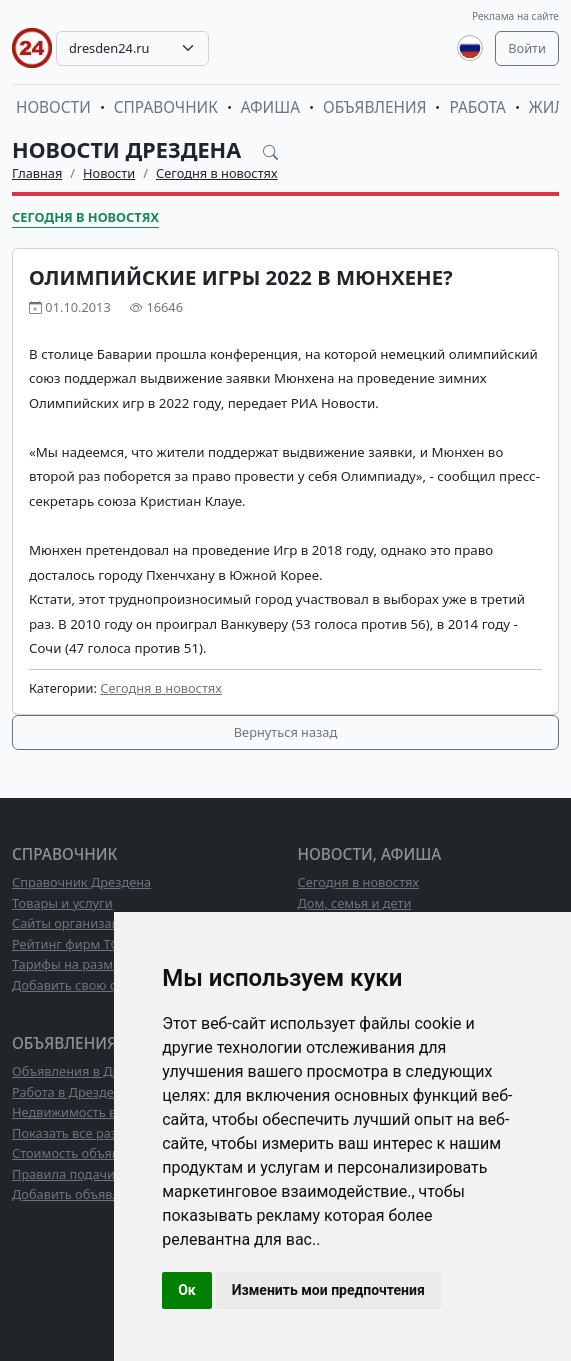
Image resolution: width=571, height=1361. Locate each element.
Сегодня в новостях (217, 173)
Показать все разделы (80, 1133)
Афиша (270, 107)
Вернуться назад (285, 732)
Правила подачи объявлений (103, 1174)
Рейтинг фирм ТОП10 (78, 944)
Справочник (166, 107)
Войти (527, 48)
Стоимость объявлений (84, 1153)
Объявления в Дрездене (87, 1071)
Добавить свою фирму (81, 985)
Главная (37, 173)
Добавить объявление (81, 1194)
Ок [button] (187, 1290)
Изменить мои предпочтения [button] (328, 1290)
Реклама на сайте (515, 16)
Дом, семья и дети (355, 903)
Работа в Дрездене (70, 1092)
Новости (53, 107)
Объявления (375, 107)
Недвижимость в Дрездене (96, 1112)
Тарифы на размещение (87, 964)
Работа (477, 107)
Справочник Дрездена (81, 882)
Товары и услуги (62, 903)
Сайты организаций (73, 923)
